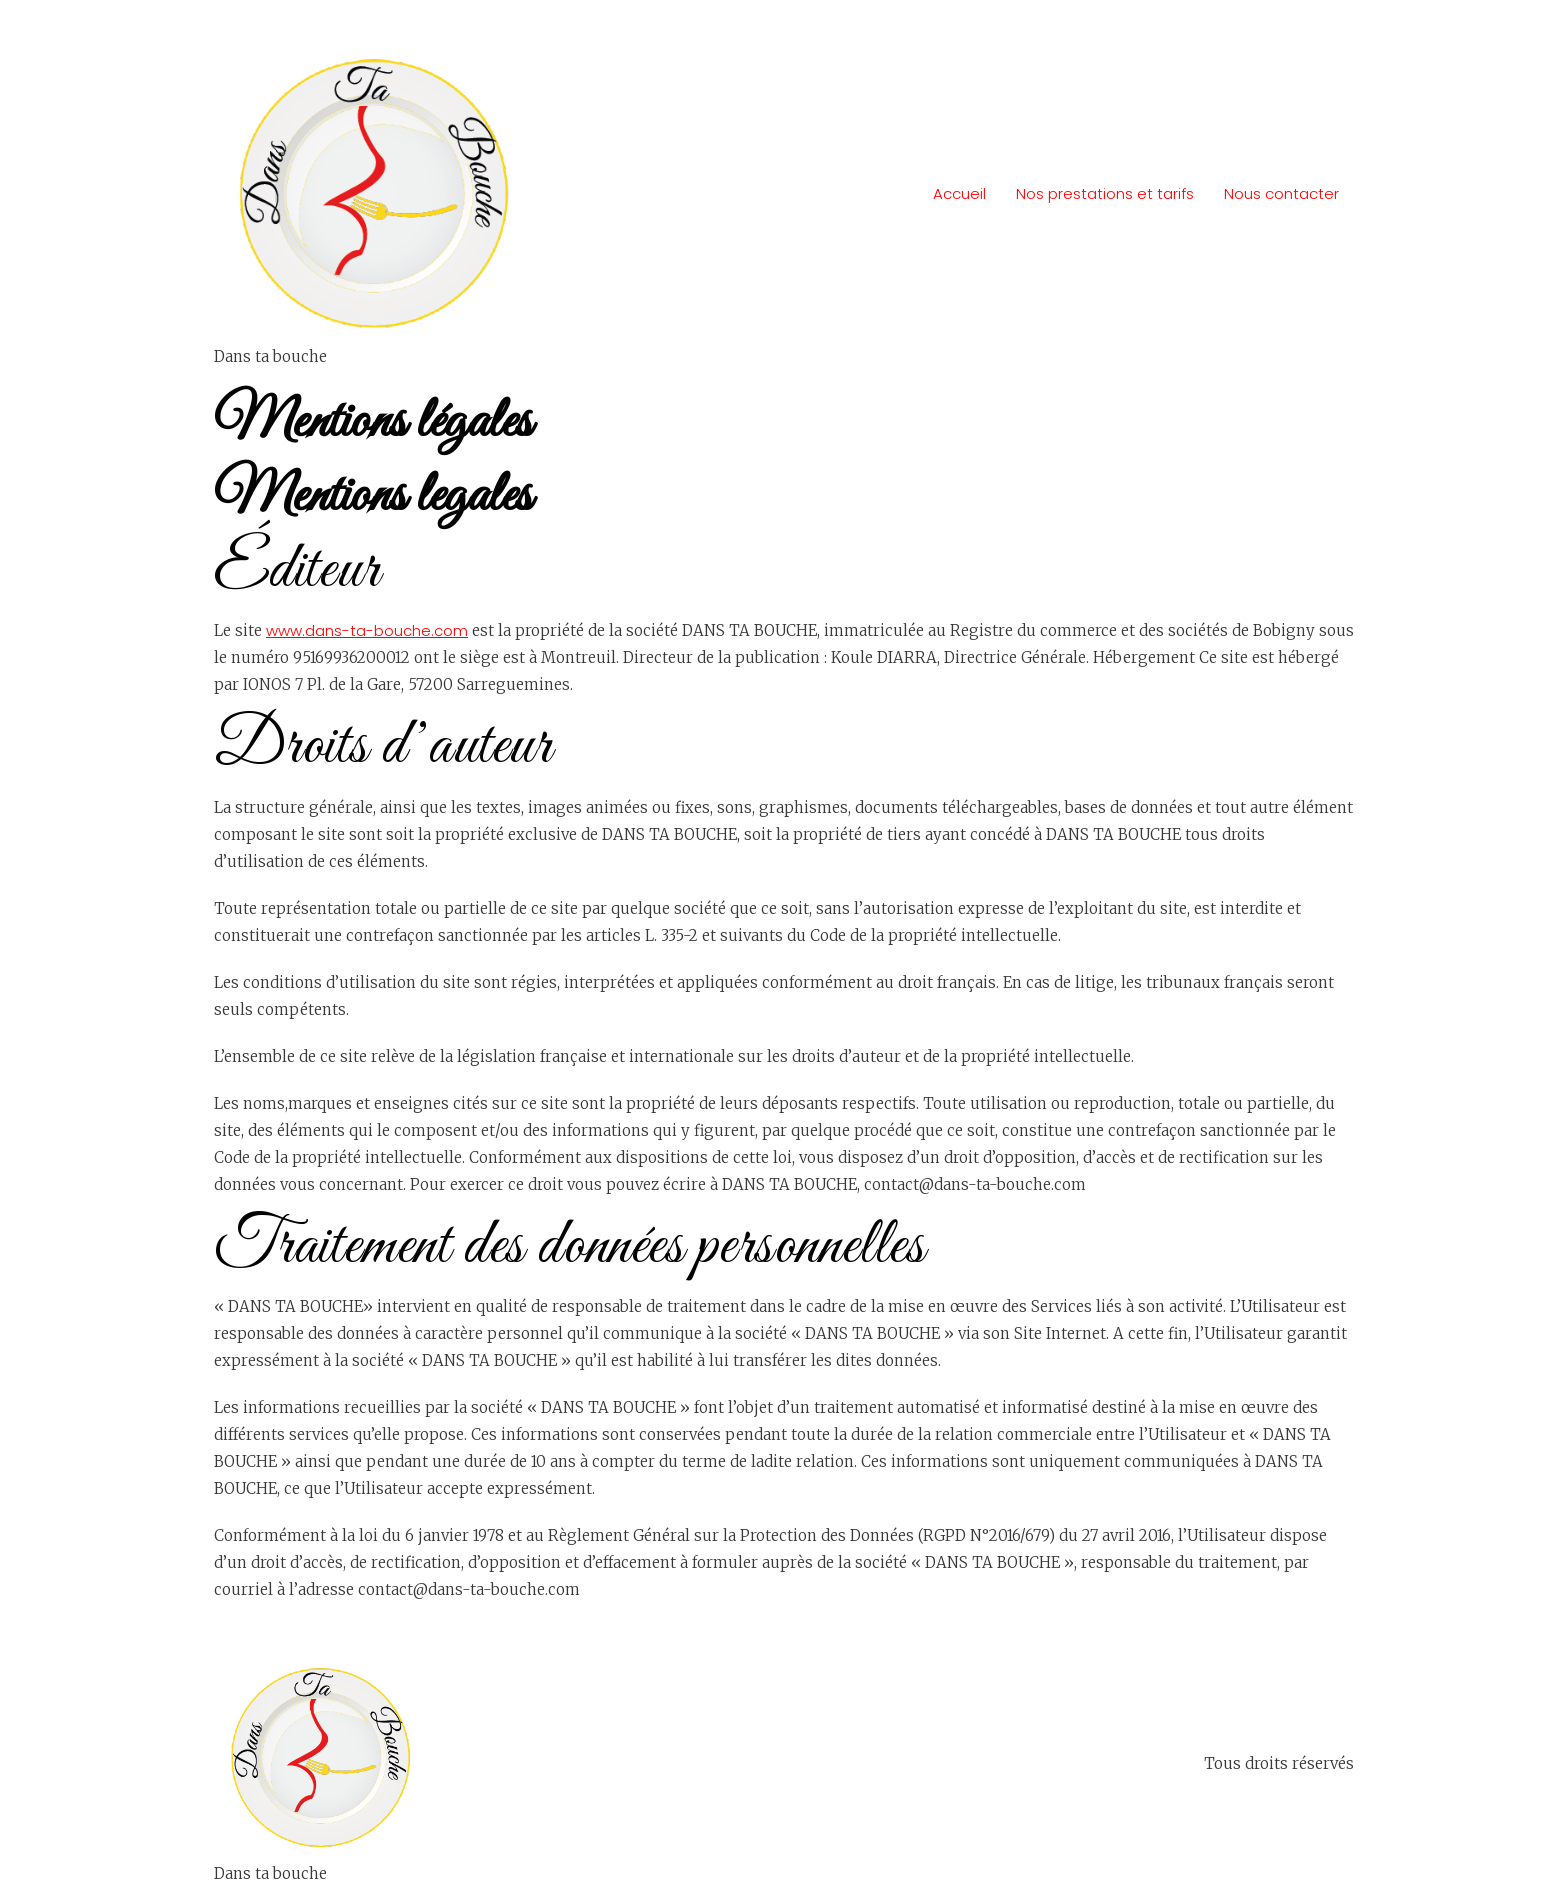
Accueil (959, 193)
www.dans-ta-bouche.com (367, 630)
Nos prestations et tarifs (1105, 193)
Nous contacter (1281, 193)
